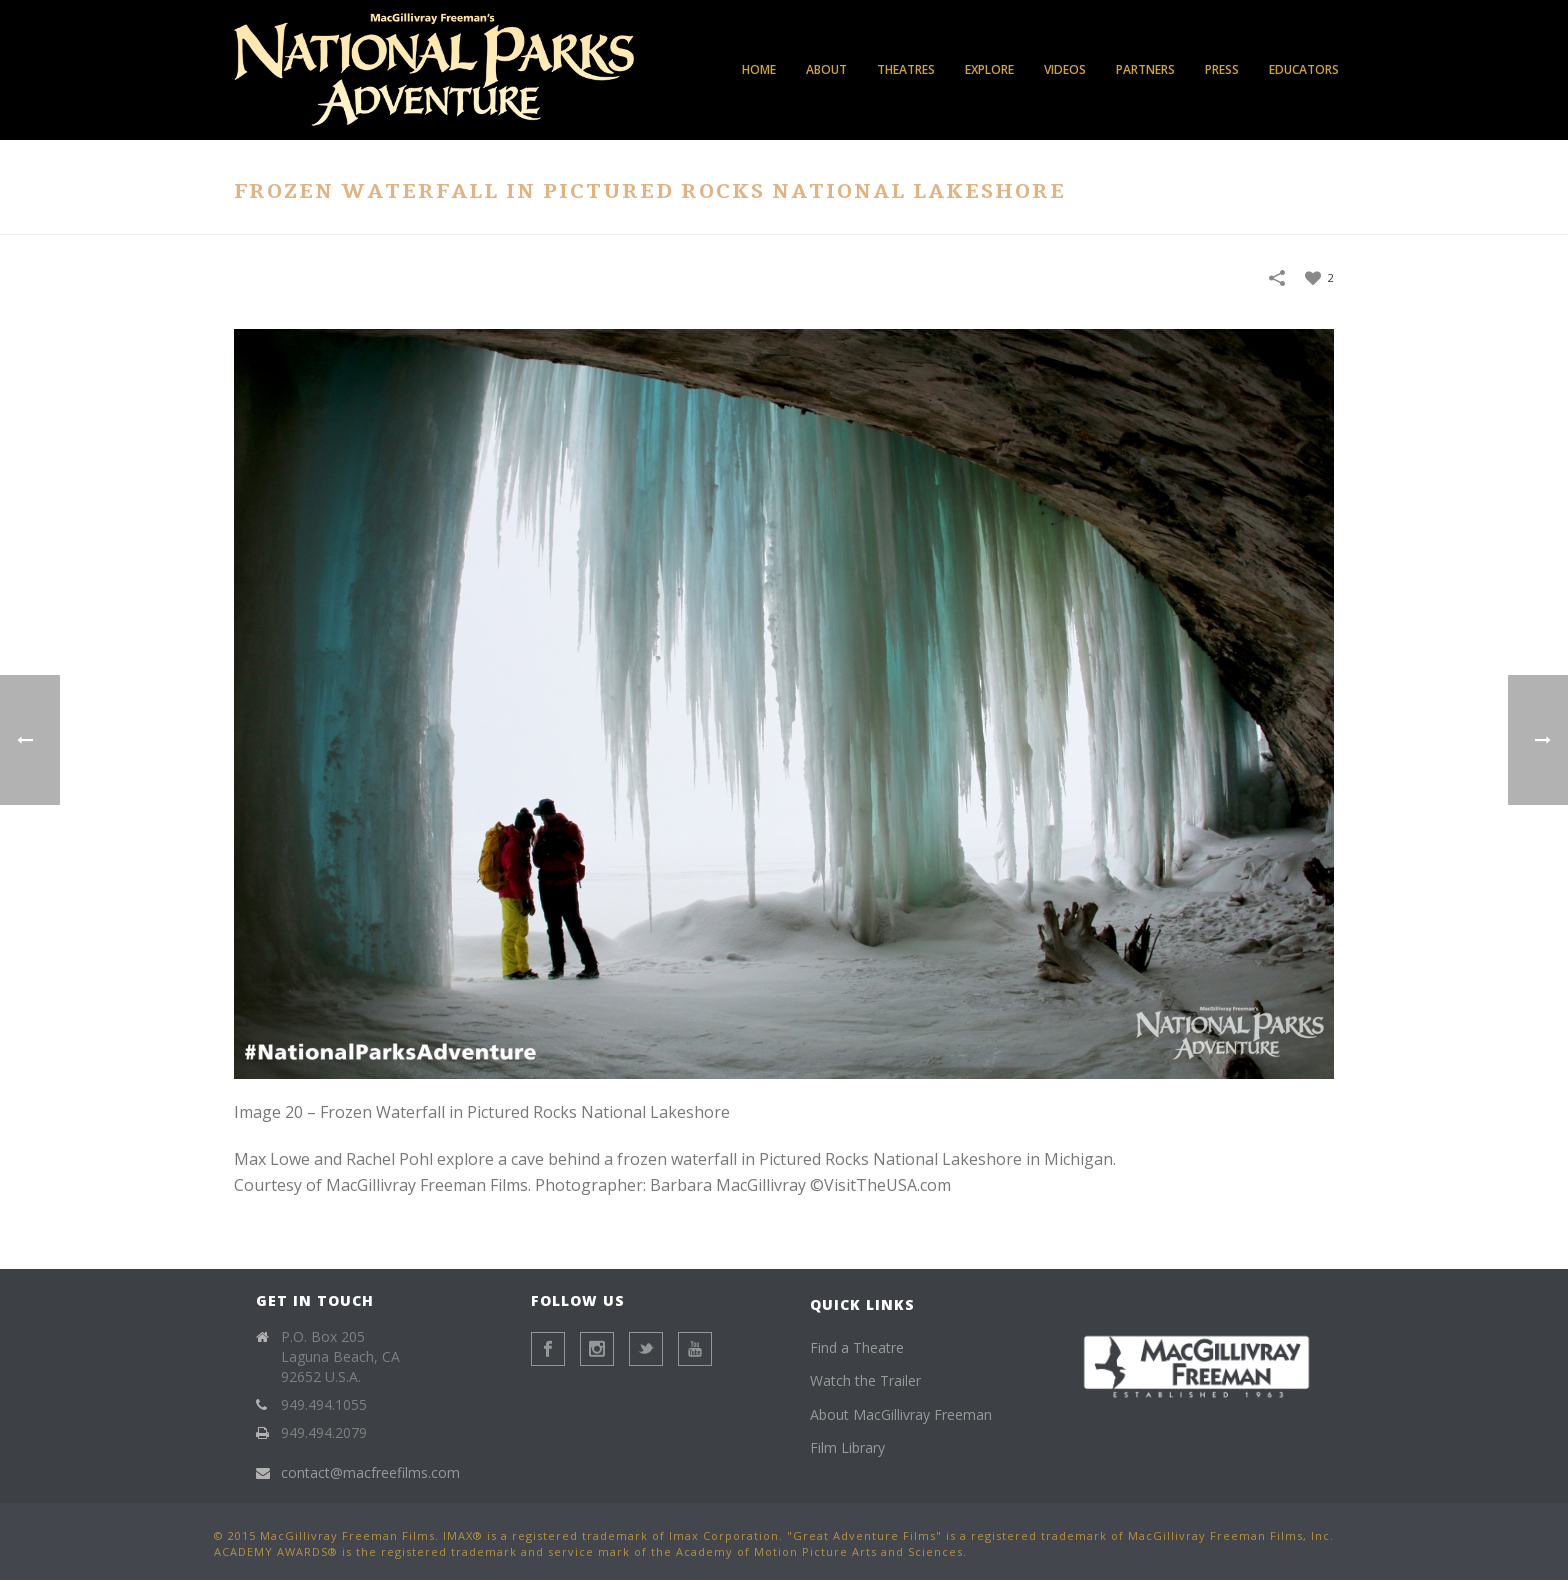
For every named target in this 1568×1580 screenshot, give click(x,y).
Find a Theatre (857, 1347)
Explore (989, 69)
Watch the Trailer (865, 1380)
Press (1222, 69)
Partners (1145, 69)
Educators (1304, 69)
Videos (1065, 69)
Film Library (847, 1447)
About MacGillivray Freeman (901, 1414)
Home (759, 69)
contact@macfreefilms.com (370, 1473)
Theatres (906, 69)
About (826, 69)
